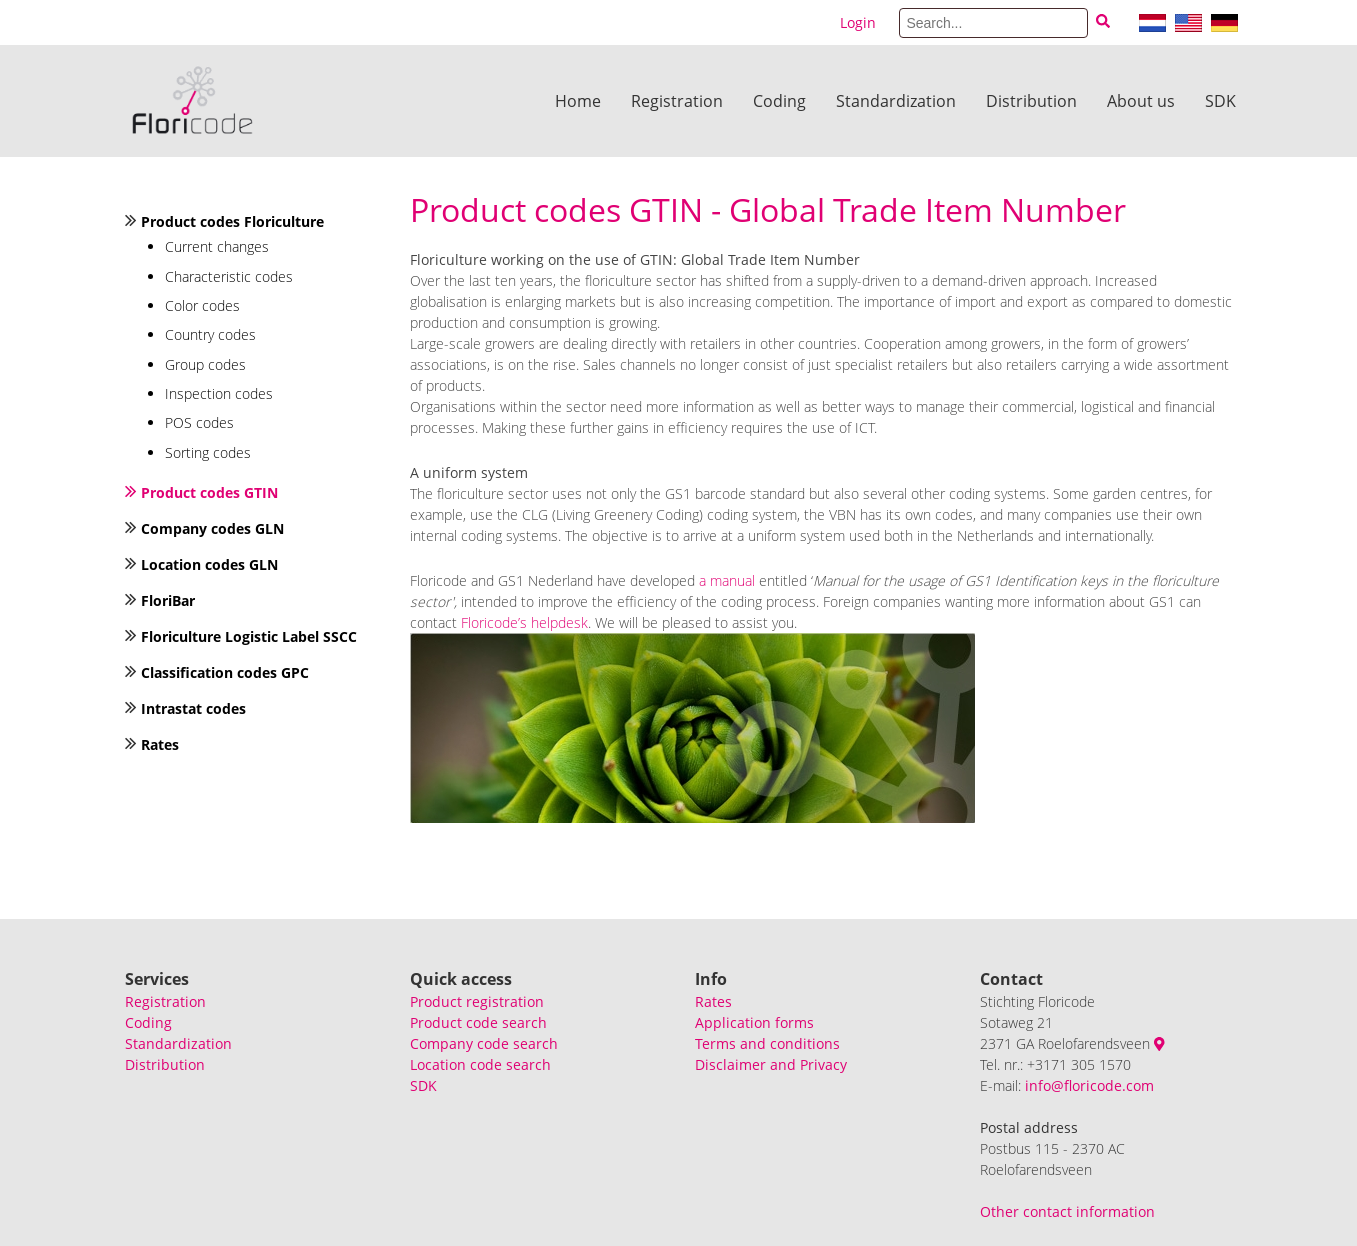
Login (858, 22)
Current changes (217, 246)
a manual (727, 580)
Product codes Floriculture (232, 221)
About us (1141, 101)
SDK (1220, 101)
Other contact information (1067, 1211)
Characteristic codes (229, 276)
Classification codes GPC (225, 672)
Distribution (1031, 101)
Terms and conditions (767, 1043)
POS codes (199, 422)
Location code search (480, 1064)
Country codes (210, 334)
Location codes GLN (209, 564)
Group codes (205, 364)
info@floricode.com (1089, 1085)
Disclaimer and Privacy (771, 1064)
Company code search (484, 1043)
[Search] (993, 23)
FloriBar (168, 600)
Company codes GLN (212, 528)
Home (578, 101)
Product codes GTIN (209, 492)
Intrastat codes (193, 708)
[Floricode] (192, 101)
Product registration (477, 1001)
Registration (677, 101)
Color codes (202, 305)
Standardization (896, 101)
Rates (160, 744)
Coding (779, 101)
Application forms (754, 1022)
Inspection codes (219, 393)
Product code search (478, 1022)
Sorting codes (208, 452)
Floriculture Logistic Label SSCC (249, 636)
